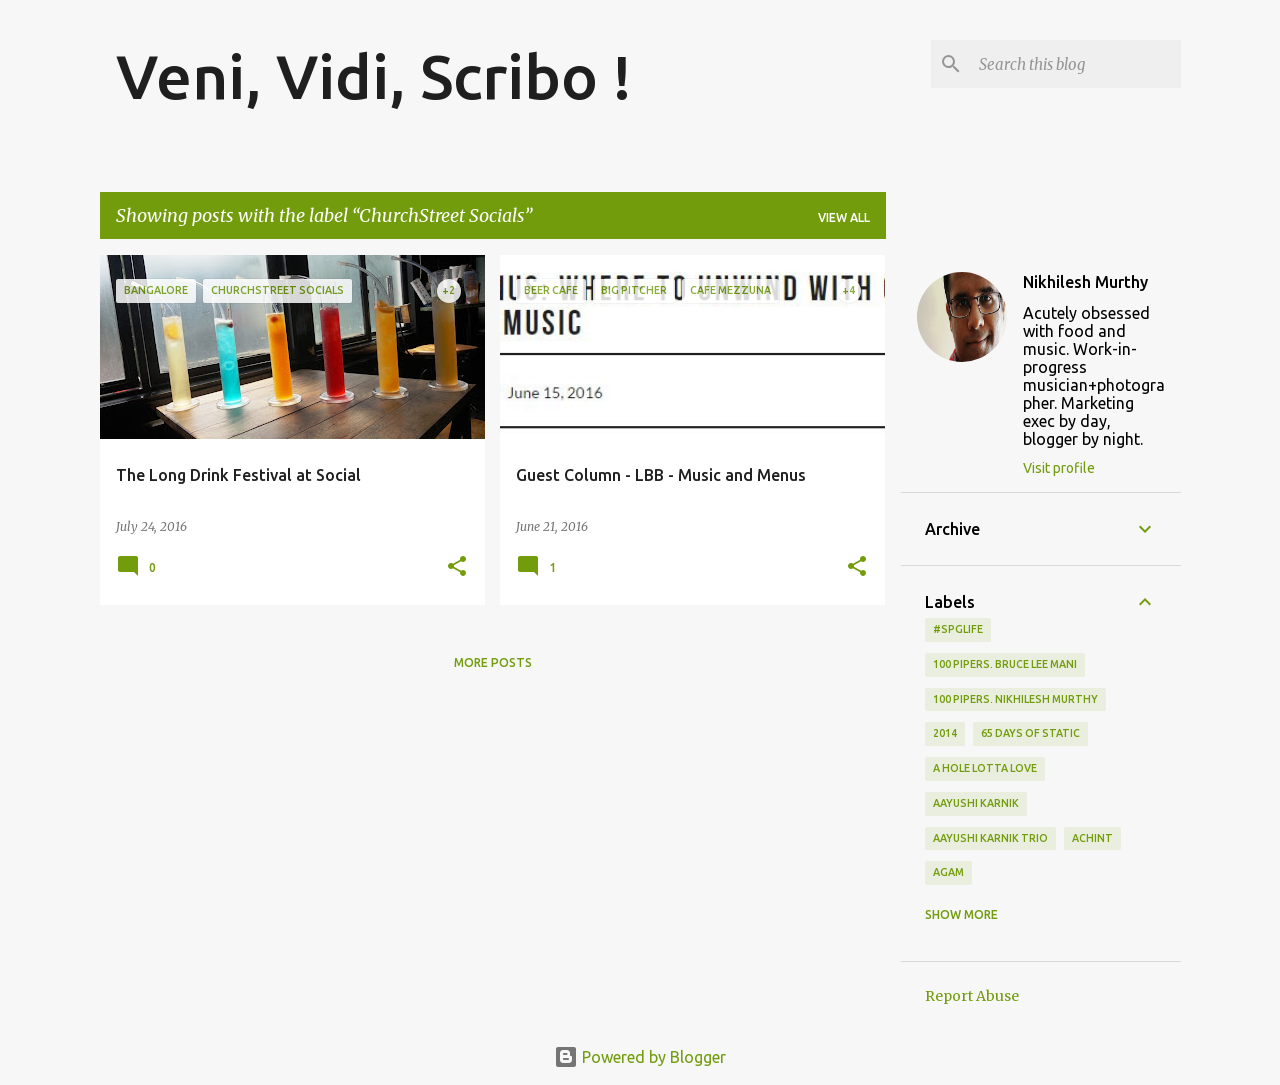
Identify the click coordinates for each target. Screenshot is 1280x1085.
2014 (945, 733)
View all (844, 217)
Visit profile (1059, 468)
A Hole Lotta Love (985, 768)
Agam (948, 872)
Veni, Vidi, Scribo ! (374, 76)
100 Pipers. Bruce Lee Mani (1005, 664)
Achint (1092, 838)
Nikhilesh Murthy (1085, 282)
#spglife (958, 629)
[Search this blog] (1076, 64)
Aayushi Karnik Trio (990, 838)
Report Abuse (972, 996)
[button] (457, 567)
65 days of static (1030, 733)
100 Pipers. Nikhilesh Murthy (1015, 699)
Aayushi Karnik (976, 803)
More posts (493, 662)
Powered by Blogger (640, 1057)
